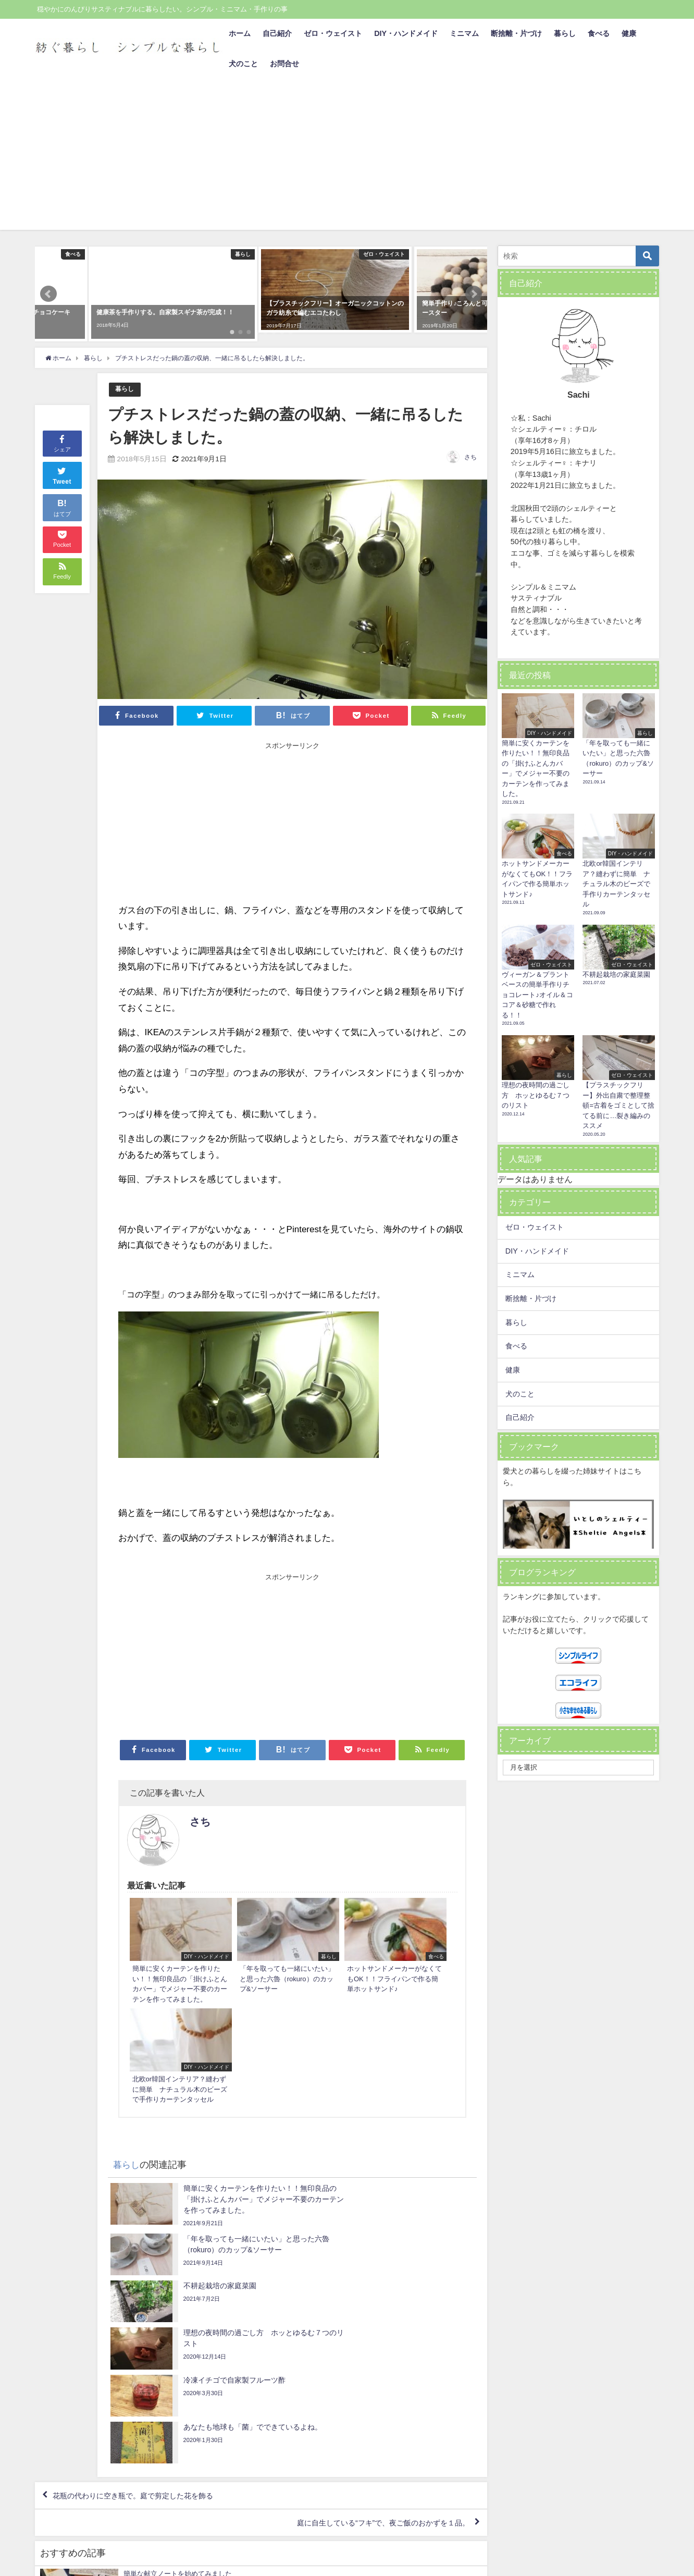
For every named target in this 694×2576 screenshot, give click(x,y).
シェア (62, 571)
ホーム (240, 33)
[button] (48, 277)
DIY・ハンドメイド (406, 33)
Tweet (62, 602)
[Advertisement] (347, 157)
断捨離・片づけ (516, 33)
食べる (599, 33)
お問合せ (284, 63)
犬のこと (243, 63)
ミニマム (464, 33)
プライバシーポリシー (71, 2563)
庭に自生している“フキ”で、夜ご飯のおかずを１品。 (369, 2268)
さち (470, 425)
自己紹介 (277, 33)
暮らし (565, 33)
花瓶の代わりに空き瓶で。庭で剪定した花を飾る (146, 2238)
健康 (629, 33)
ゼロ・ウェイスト (333, 33)
